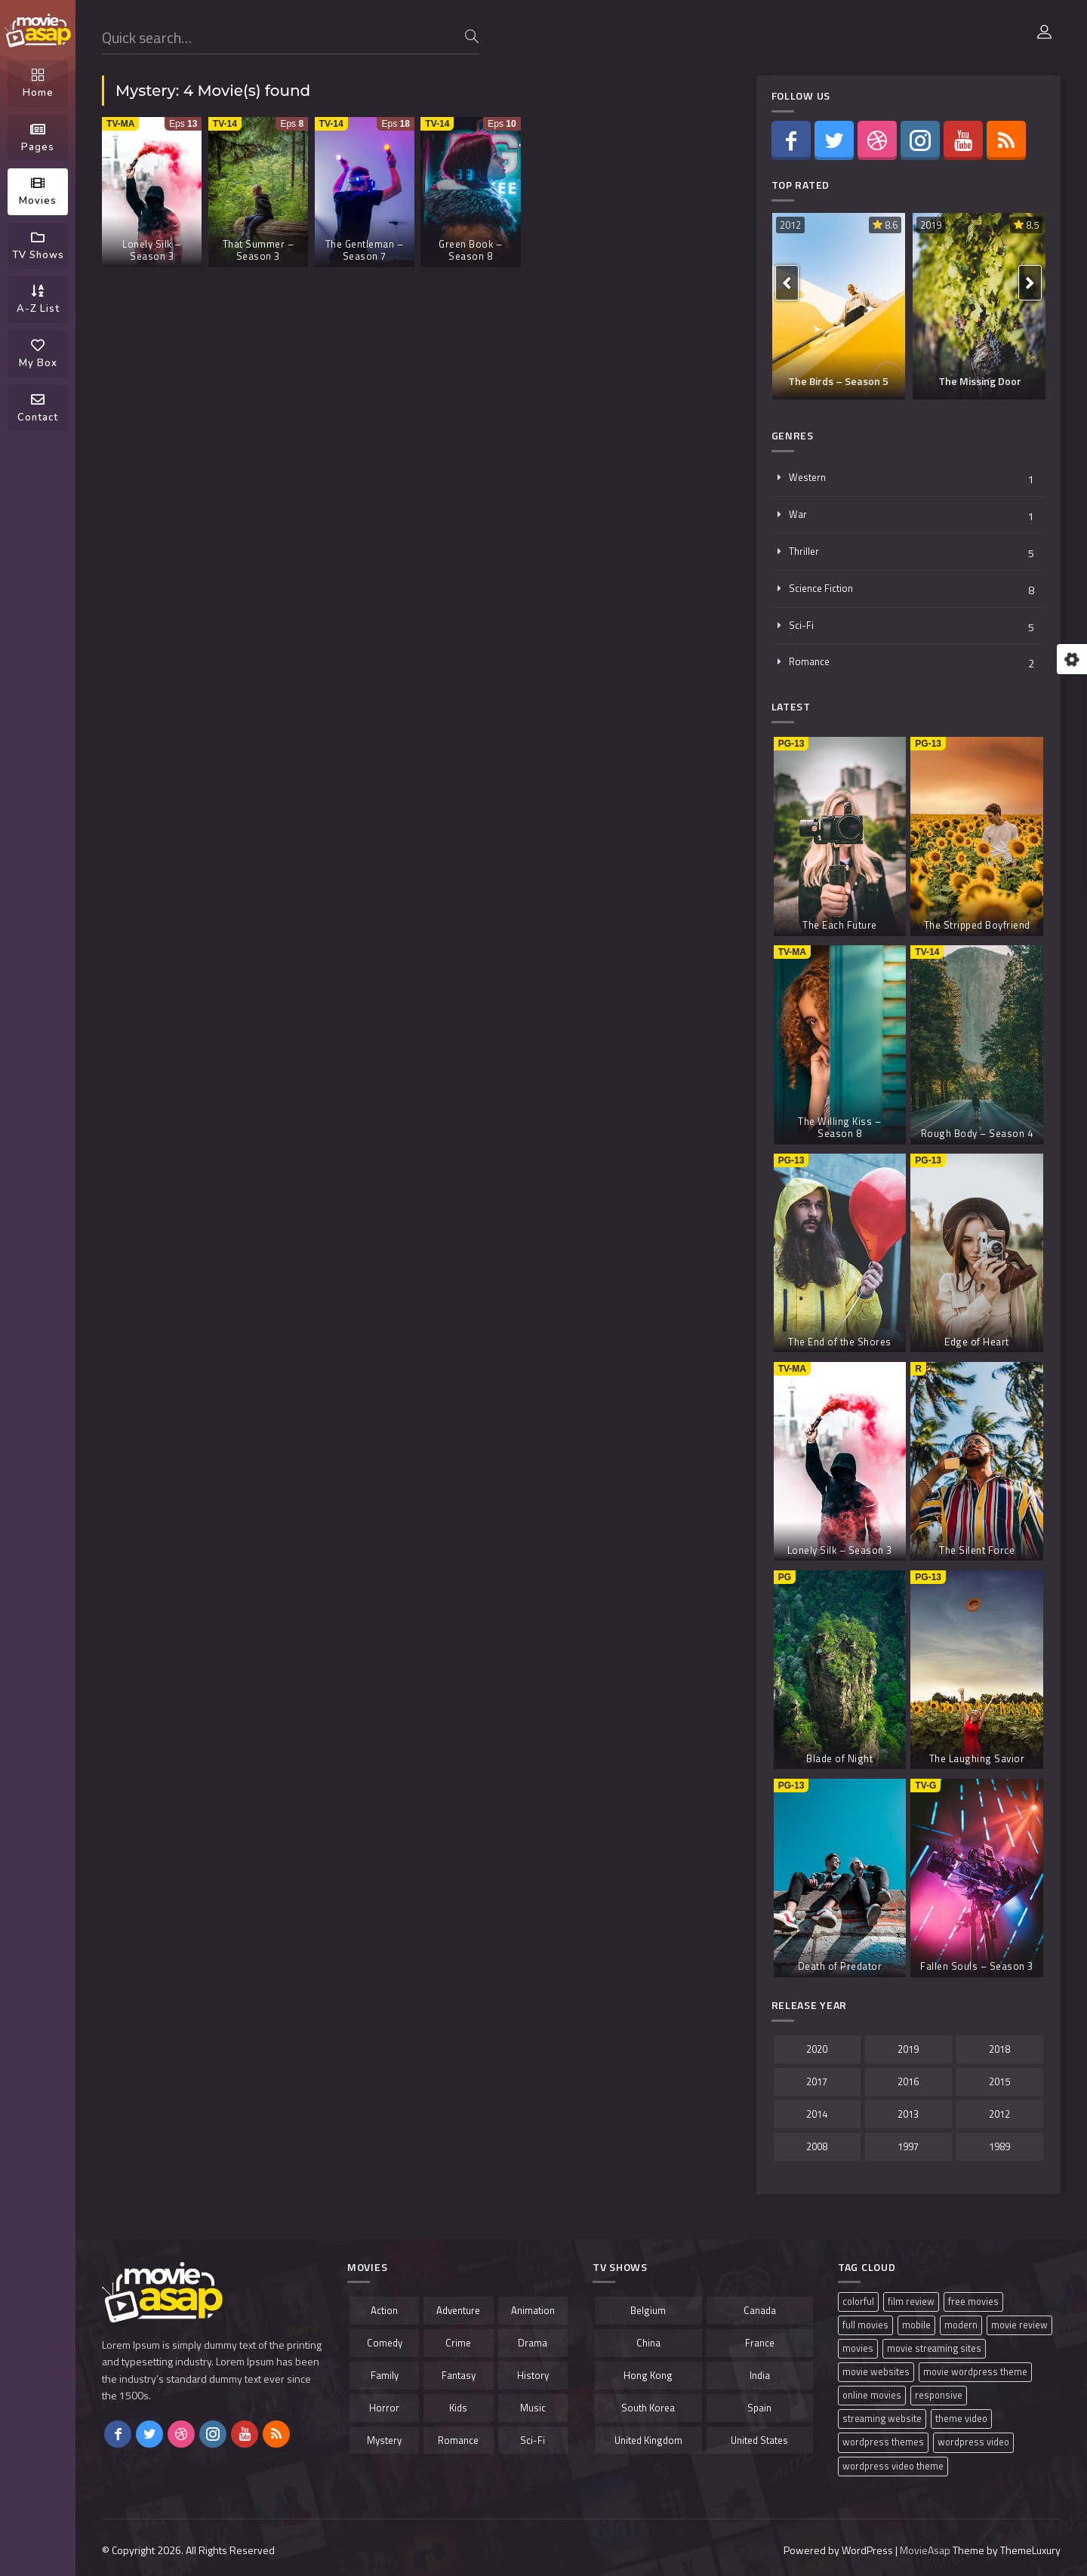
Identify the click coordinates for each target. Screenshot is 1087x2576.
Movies (37, 192)
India (760, 2375)
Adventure (458, 2310)
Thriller (804, 551)
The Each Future (839, 924)
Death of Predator (840, 1966)
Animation (533, 2310)
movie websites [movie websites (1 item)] (876, 2372)
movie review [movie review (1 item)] (1019, 2325)
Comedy (384, 2342)
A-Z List (37, 300)
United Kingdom (648, 2440)
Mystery (384, 2440)
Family (385, 2375)
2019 (930, 225)
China (648, 2342)
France (759, 2342)
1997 (908, 2146)
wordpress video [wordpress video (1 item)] (973, 2442)
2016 (908, 2081)
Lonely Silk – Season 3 (151, 249)
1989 (999, 2146)
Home (37, 84)
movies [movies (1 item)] (857, 2348)
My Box (37, 354)
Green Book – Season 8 (470, 249)
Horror (384, 2407)
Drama (532, 2342)
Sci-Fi (801, 625)
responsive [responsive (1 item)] (938, 2395)
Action (384, 2310)
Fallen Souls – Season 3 (976, 1966)
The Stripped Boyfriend (977, 924)
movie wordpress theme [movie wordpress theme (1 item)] (975, 2372)
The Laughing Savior (977, 1758)
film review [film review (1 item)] (911, 2301)
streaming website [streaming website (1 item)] (882, 2418)
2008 (816, 2146)
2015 (999, 2081)
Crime (458, 2342)
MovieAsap (925, 2550)
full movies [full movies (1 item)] (865, 2325)
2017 (816, 2081)
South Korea (648, 2407)
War (798, 514)
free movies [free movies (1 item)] (973, 2301)
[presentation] (787, 282)
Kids (458, 2407)
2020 (816, 2049)
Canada (760, 2310)
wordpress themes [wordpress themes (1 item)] (883, 2442)
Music (533, 2407)
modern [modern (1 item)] (961, 2325)
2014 (816, 2114)
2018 (999, 2049)
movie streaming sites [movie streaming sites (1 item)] (934, 2348)
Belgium (648, 2310)
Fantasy (459, 2375)
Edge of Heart (976, 1341)
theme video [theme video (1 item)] (961, 2418)
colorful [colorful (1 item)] (858, 2301)
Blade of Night (839, 1758)
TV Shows (37, 246)
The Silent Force (977, 1550)
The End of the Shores (839, 1341)
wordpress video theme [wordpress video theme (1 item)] (893, 2466)
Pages (37, 138)
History (533, 2375)
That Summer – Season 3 (258, 249)
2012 (790, 225)
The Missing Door (979, 381)
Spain (759, 2407)
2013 (908, 2114)
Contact (37, 408)
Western (807, 477)
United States (759, 2440)
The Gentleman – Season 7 (364, 249)
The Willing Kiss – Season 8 (839, 1127)
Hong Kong (648, 2375)
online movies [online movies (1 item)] (871, 2395)
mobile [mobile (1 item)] (916, 2325)
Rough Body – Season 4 (977, 1133)
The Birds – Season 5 (838, 381)
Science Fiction (821, 588)
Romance (809, 661)
